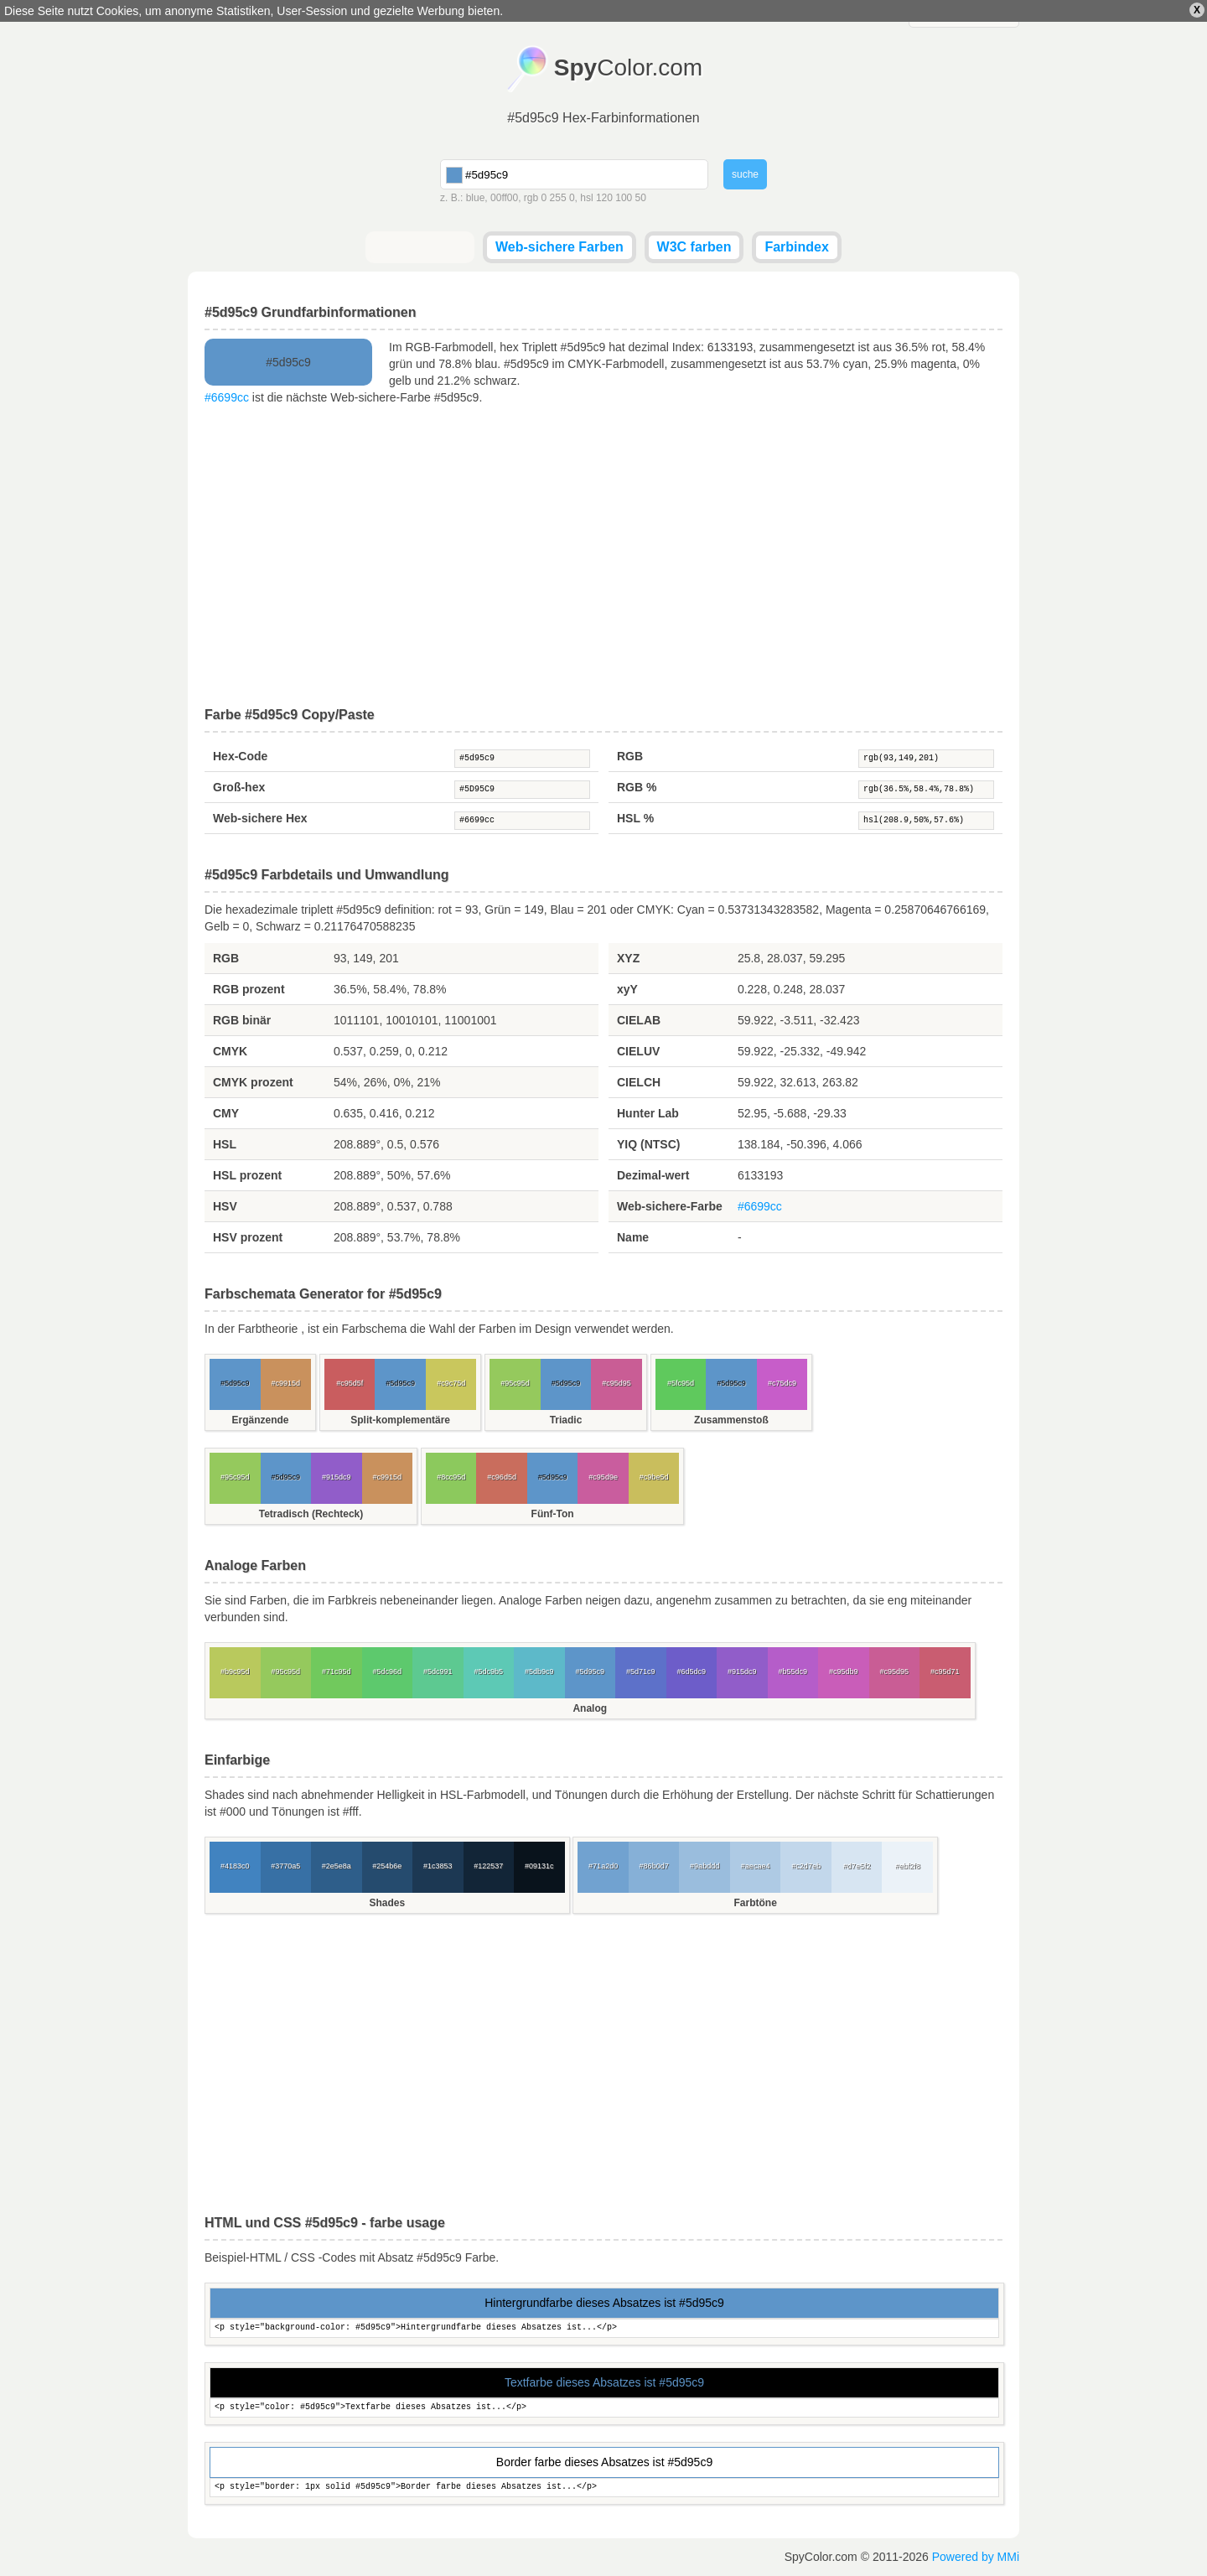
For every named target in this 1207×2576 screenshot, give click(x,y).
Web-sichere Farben (559, 247)
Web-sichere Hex (260, 818)
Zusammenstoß (731, 1420)
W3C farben (694, 247)
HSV (225, 1206)
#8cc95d (451, 1477)
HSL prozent (247, 1175)
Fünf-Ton (552, 1514)
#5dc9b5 (488, 1671)
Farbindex (796, 247)
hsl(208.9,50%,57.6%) (926, 820)
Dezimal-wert (653, 1175)
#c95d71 (945, 1671)
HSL (224, 1144)
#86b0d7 (654, 1866)
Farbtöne (754, 1903)
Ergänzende (259, 1420)
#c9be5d (654, 1477)
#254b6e (386, 1866)
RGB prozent (249, 989)
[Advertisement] (603, 556)
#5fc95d (680, 1383)
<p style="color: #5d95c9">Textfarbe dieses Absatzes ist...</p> (604, 2408)
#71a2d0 (603, 1866)
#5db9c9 (539, 1671)
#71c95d (336, 1671)
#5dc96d (386, 1671)
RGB (630, 756)
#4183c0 (235, 1866)
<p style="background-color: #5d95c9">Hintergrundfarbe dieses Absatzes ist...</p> (604, 2328)
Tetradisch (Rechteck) (311, 1514)
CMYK (230, 1051)
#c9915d (285, 1383)
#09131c (539, 1866)
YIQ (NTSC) (648, 1144)
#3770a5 (285, 1866)
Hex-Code (240, 756)
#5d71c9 (640, 1671)
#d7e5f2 (857, 1866)
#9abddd (704, 1866)
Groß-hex (239, 787)
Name (633, 1237)
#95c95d (515, 1383)
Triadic (566, 1420)
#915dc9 (336, 1477)
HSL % (635, 818)
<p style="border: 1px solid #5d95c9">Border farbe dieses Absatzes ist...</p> (604, 2487)
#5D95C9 (522, 789)
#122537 (488, 1866)
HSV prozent (247, 1237)
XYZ (628, 958)
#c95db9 (843, 1671)
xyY (627, 989)
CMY (226, 1113)
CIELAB (638, 1020)
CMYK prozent (253, 1082)
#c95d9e (603, 1477)
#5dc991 (438, 1671)
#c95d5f (349, 1383)
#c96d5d (501, 1477)
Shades (387, 1903)
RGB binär (242, 1020)
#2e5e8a (336, 1866)
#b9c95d (235, 1671)
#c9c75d (451, 1383)
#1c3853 (438, 1866)
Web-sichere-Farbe (670, 1206)
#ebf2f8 (907, 1866)
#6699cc (227, 397)
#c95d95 (616, 1383)
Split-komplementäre (400, 1420)
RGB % (636, 787)
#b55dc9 (792, 1671)
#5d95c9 (522, 758)
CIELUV (638, 1051)
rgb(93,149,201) (926, 758)
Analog (589, 1708)
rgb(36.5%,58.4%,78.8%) (926, 789)
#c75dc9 (782, 1383)
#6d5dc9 (691, 1671)
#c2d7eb (806, 1866)
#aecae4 (755, 1866)
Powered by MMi (975, 2556)
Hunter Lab (648, 1113)
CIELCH (638, 1082)
